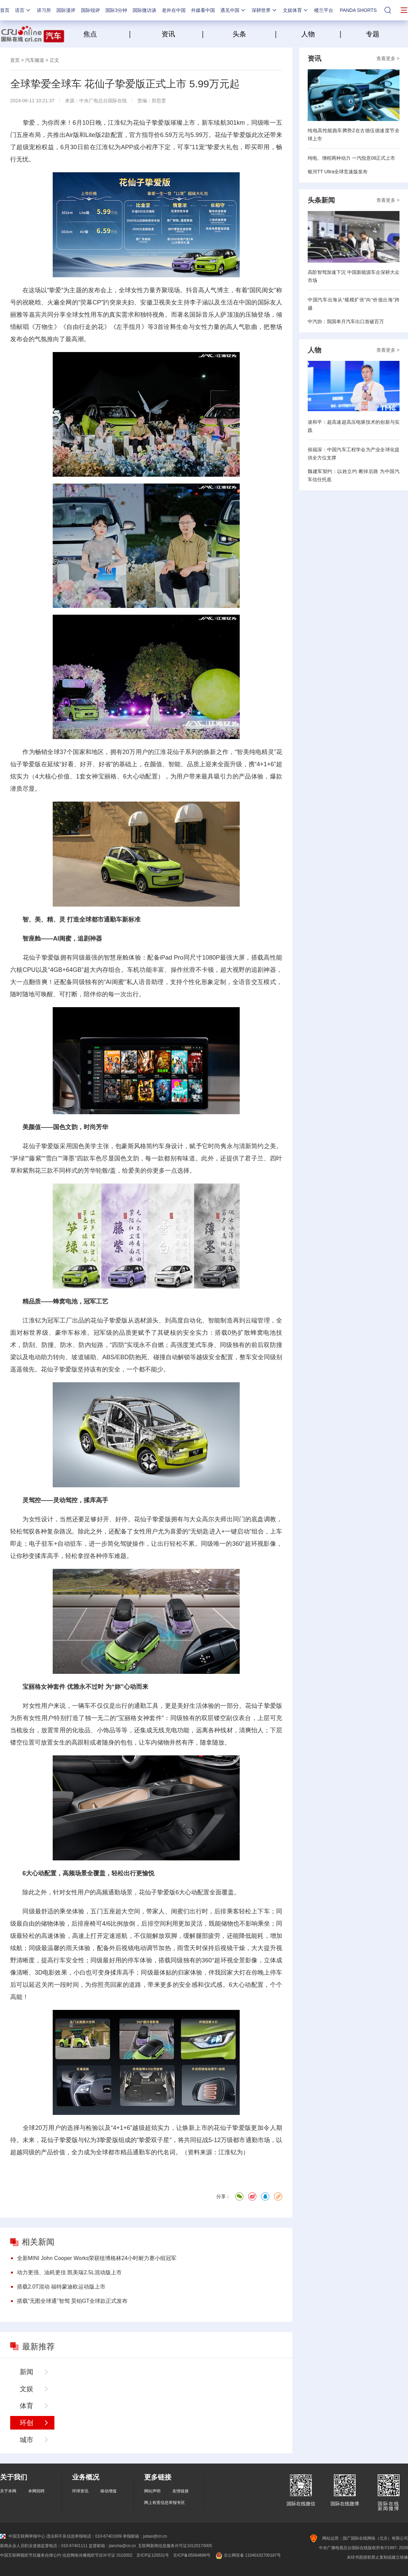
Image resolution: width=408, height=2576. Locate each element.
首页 (5, 10)
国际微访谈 (144, 10)
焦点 (105, 34)
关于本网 (8, 2491)
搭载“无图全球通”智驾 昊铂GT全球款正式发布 (72, 2301)
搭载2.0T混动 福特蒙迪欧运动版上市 (61, 2287)
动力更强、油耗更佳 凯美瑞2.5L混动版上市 (69, 2272)
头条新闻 (321, 200)
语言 (23, 10)
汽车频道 (34, 60)
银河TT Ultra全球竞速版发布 (338, 171)
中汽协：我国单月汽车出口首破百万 (346, 321)
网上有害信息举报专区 (164, 2502)
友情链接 (180, 2491)
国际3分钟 (116, 10)
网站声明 (152, 2491)
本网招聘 (36, 2491)
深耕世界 (264, 10)
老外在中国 (174, 10)
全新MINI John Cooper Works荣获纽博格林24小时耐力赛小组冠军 (96, 2258)
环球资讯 (80, 2491)
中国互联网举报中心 (22, 2536)
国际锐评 (90, 10)
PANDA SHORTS (358, 10)
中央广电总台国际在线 (103, 100)
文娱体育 (296, 10)
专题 (372, 34)
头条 (239, 34)
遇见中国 (233, 10)
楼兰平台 (323, 10)
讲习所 (44, 10)
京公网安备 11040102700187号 (248, 2555)
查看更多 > (388, 58)
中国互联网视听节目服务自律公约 (30, 2555)
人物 (308, 34)
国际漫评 (65, 10)
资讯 (168, 34)
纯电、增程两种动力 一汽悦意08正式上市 (351, 158)
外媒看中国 (203, 10)
